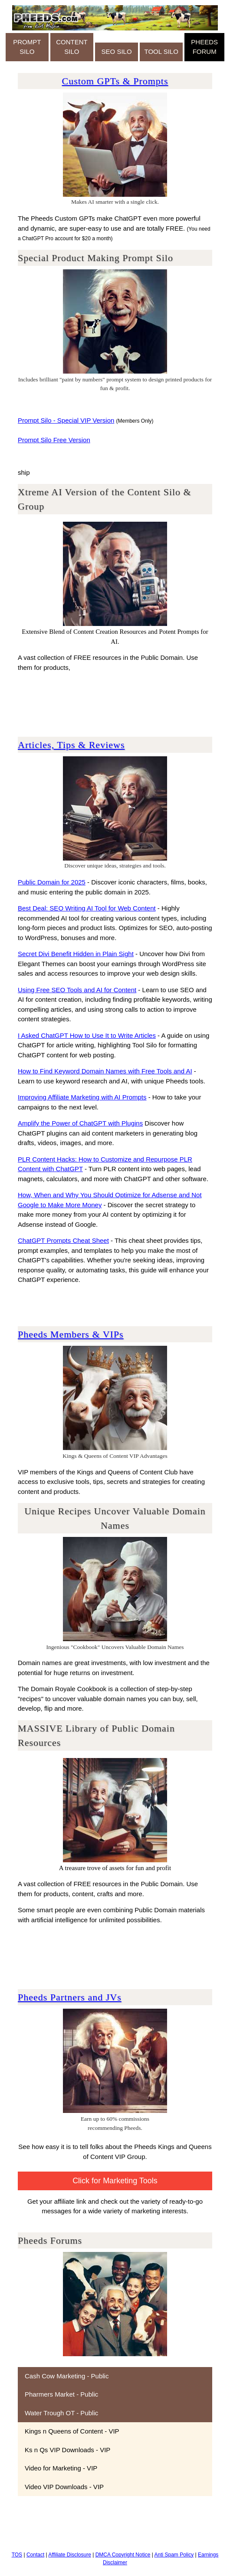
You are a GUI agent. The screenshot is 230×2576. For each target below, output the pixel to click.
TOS (17, 2555)
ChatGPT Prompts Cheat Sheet (63, 1240)
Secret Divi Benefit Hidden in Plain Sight (76, 953)
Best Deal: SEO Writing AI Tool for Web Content (87, 908)
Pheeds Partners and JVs (70, 1997)
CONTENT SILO (72, 47)
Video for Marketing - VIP (61, 2468)
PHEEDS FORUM (204, 47)
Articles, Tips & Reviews (71, 744)
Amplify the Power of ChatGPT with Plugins (80, 1123)
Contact (35, 2555)
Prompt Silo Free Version (54, 440)
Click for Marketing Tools (115, 2180)
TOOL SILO (161, 51)
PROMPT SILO (27, 47)
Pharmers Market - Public (61, 2394)
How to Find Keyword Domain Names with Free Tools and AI (105, 1071)
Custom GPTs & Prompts (115, 81)
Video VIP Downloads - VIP (64, 2486)
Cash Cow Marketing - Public (66, 2376)
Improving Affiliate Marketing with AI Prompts (82, 1097)
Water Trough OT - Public (61, 2413)
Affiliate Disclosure (69, 2555)
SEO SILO (117, 51)
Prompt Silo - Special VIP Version (66, 420)
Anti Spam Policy (174, 2555)
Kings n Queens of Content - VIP (72, 2431)
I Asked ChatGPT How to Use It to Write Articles (87, 1035)
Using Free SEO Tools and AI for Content (77, 989)
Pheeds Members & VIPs (71, 1334)
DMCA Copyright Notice (123, 2555)
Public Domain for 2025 (51, 882)
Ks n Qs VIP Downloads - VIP (67, 2449)
